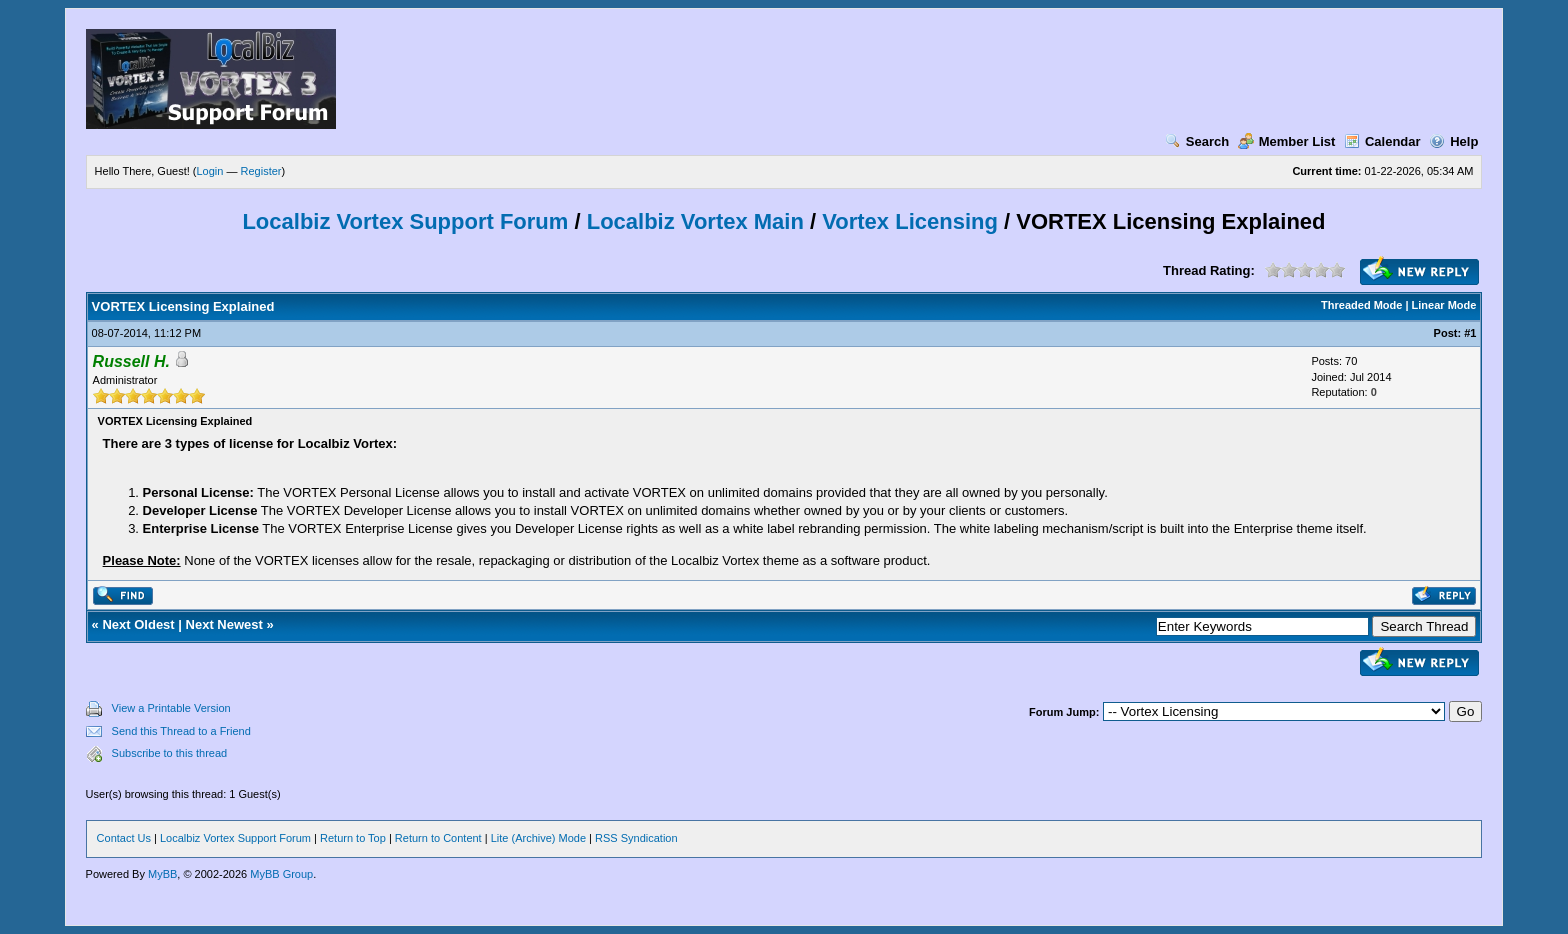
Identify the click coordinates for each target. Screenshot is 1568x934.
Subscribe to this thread (170, 753)
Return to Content (438, 838)
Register (261, 171)
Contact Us (124, 838)
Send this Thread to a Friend (181, 731)
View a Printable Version (171, 708)
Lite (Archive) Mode (538, 838)
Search (1197, 141)
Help (1453, 141)
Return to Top (353, 838)
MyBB (162, 874)
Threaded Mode (1361, 305)
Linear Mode (1444, 305)
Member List (1287, 141)
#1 (1470, 333)
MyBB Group (281, 874)
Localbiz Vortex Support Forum (405, 221)
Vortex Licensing (910, 221)
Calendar (1382, 141)
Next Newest (224, 624)
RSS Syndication (636, 838)
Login (210, 171)
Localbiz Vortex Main (695, 221)
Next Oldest (138, 624)
